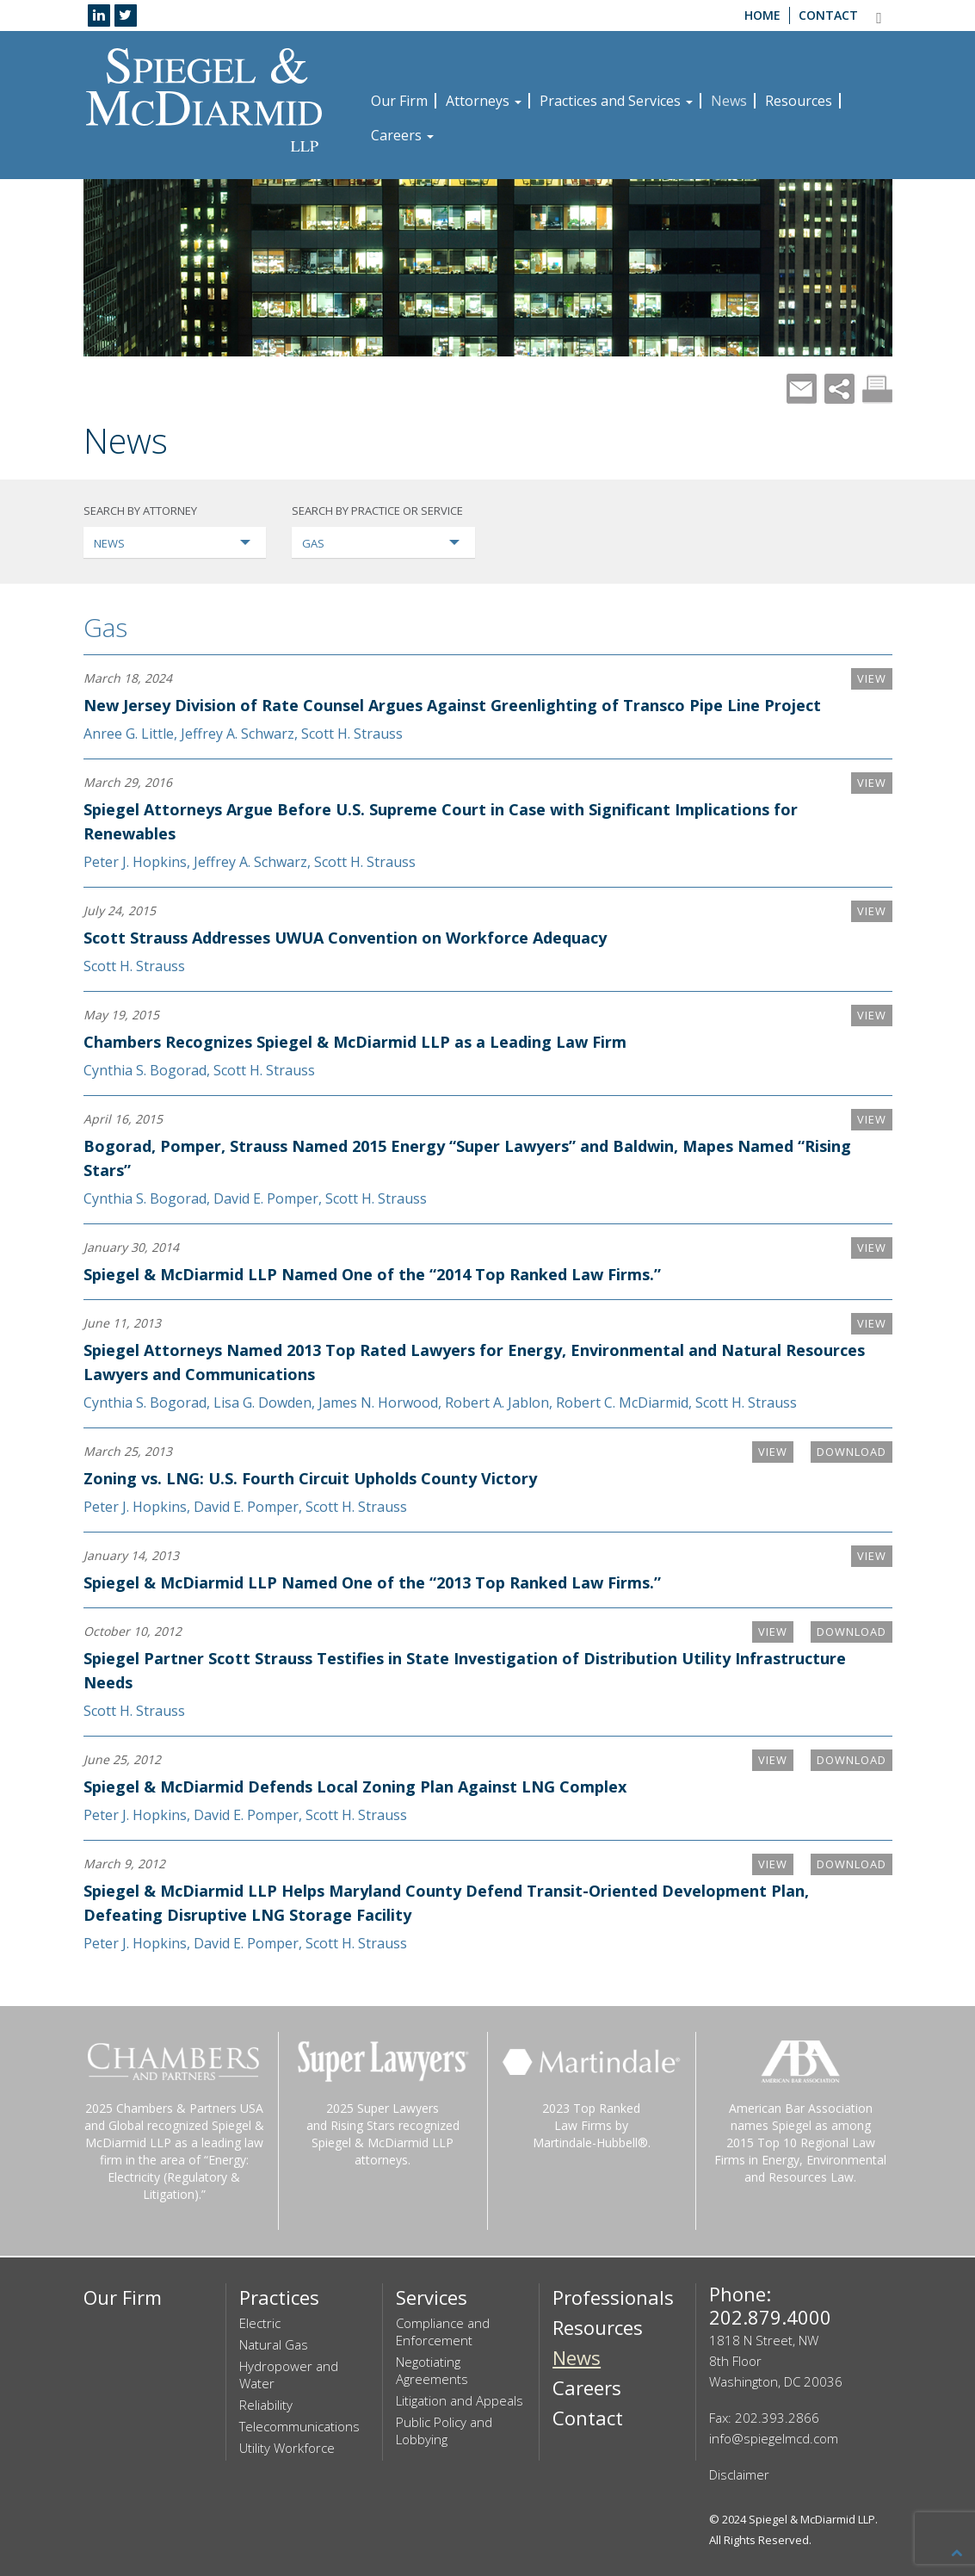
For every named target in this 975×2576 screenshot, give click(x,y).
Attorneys (483, 100)
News (729, 100)
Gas (105, 627)
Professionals (613, 2297)
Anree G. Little (128, 733)
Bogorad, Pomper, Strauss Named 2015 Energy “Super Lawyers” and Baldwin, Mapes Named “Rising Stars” (438, 1158)
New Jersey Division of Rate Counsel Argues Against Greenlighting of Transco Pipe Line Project (452, 705)
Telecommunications (299, 2426)
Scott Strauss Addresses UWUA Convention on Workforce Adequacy (345, 937)
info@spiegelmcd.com (773, 2438)
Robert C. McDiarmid (622, 1402)
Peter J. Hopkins (135, 861)
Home (762, 15)
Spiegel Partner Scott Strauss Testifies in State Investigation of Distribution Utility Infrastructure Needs (407, 1670)
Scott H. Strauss (352, 733)
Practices (279, 2297)
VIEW (870, 679)
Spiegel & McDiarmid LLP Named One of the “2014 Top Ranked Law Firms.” (372, 1274)
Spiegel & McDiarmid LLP (812, 2519)
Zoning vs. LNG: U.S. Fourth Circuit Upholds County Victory (310, 1478)
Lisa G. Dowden (262, 1402)
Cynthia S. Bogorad (145, 1070)
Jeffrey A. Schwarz (237, 733)
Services (431, 2297)
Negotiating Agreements (432, 2370)
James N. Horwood (378, 1402)
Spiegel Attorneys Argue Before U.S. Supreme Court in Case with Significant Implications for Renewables (440, 821)
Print (877, 389)
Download (846, 1452)
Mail (802, 389)
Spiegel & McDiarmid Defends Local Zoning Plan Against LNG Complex (354, 1786)
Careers (402, 135)
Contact (828, 15)
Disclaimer (739, 2474)
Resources (798, 100)
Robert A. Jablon (497, 1402)
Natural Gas (273, 2344)
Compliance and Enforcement (443, 2331)
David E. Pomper (265, 1198)
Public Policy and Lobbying (444, 2430)
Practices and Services (616, 100)
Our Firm (399, 100)
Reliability (266, 2404)
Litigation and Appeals (459, 2400)
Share (839, 389)
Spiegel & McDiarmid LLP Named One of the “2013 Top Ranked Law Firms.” (372, 1582)
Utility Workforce (287, 2447)
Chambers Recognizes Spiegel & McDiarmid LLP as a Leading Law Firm (354, 1041)
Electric (260, 2322)
